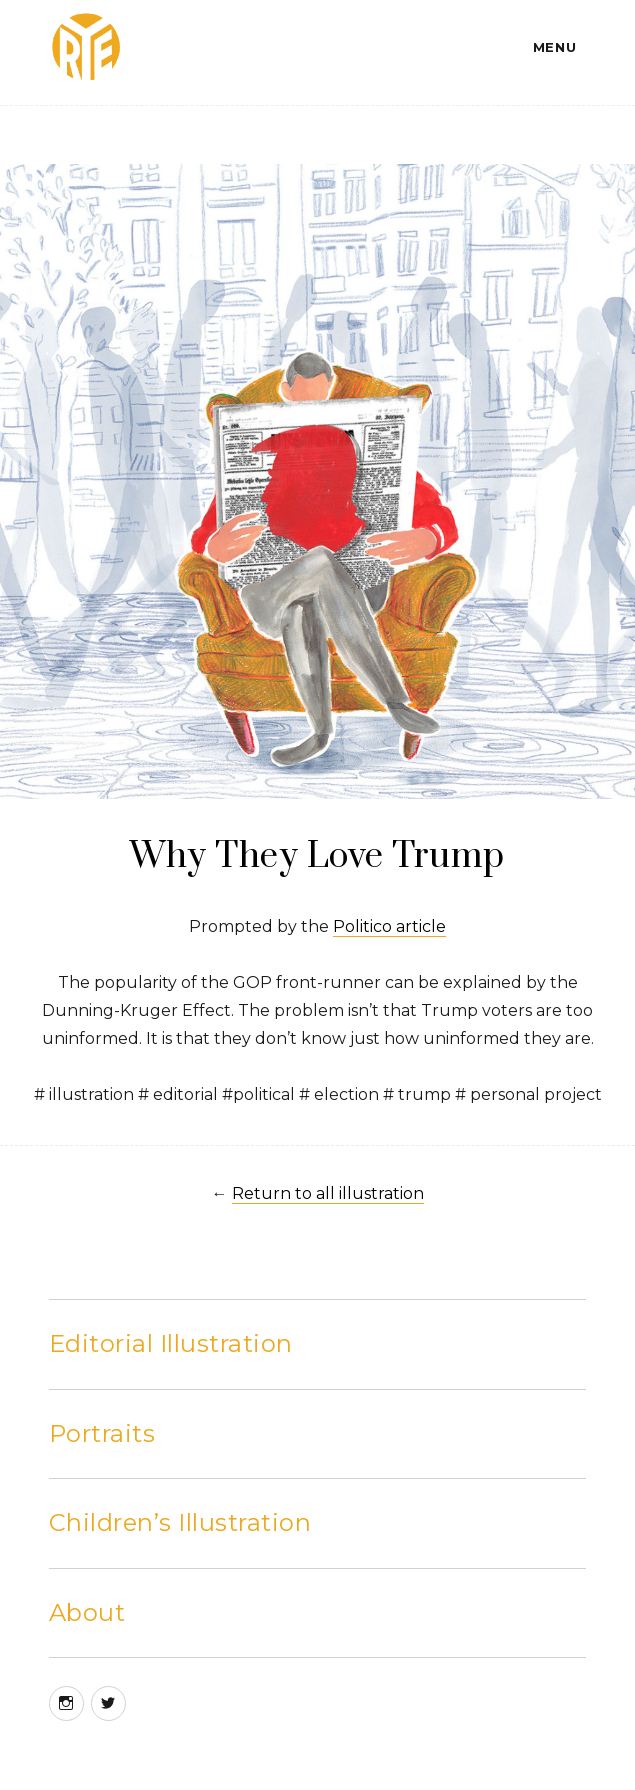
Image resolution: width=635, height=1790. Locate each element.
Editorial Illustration (171, 1343)
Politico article (389, 926)
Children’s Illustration (180, 1522)
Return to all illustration (328, 1193)
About (87, 1612)
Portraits (102, 1433)
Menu (554, 47)
